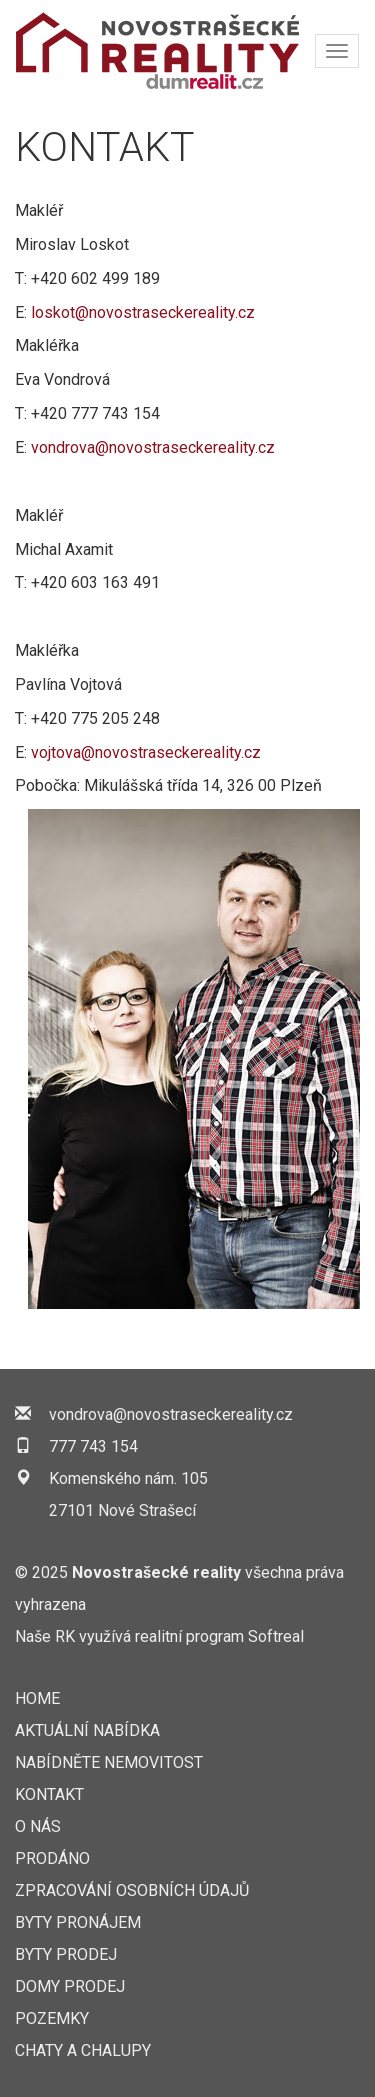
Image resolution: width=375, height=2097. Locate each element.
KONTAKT (49, 1794)
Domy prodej (70, 1986)
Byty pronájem (78, 1922)
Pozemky (52, 2018)
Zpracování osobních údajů (132, 1890)
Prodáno (52, 1858)
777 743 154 (93, 1446)
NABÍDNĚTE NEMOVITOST (109, 1762)
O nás (38, 1826)
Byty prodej (66, 1954)
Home (37, 1698)
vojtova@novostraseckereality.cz (146, 752)
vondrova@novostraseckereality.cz (153, 447)
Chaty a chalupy (83, 2050)
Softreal (276, 1636)
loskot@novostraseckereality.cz (143, 312)
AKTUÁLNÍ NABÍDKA (87, 1730)
